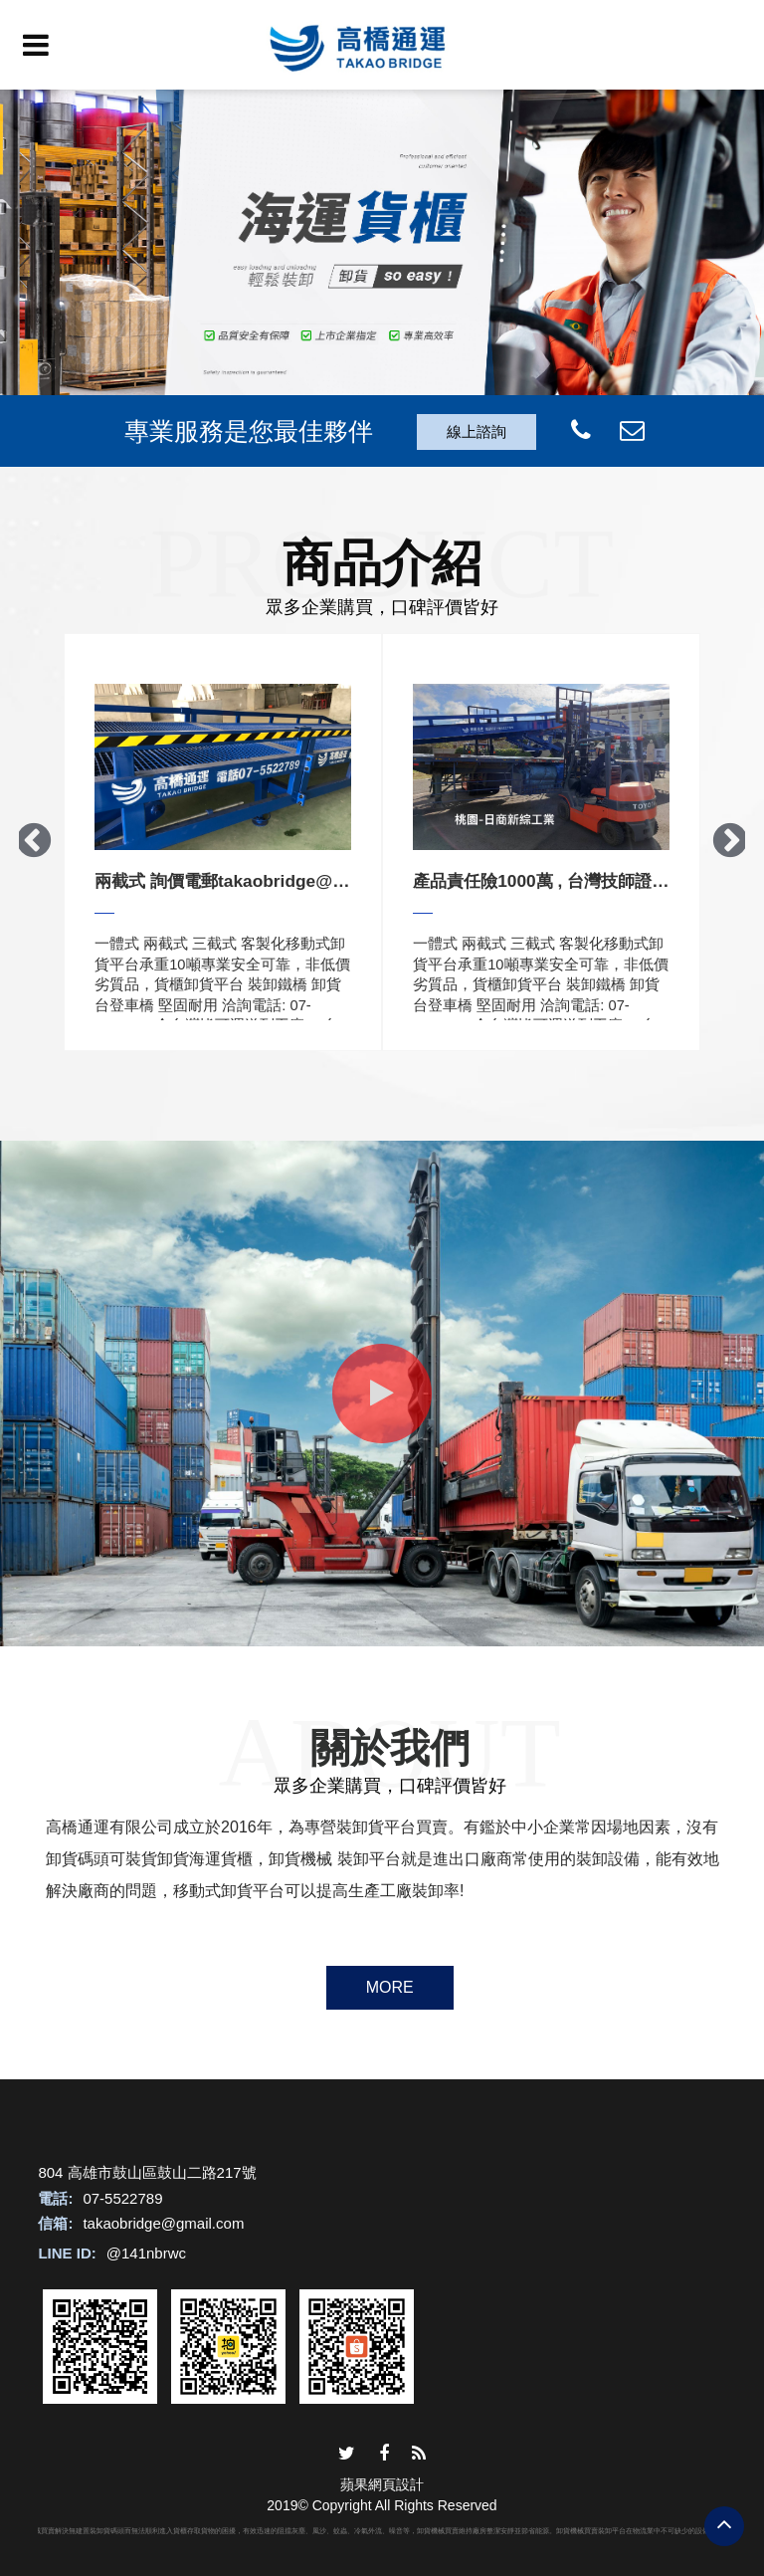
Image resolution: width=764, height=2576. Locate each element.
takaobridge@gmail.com (163, 2223)
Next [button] (730, 842)
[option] (382, 268)
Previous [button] (34, 842)
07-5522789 (122, 2198)
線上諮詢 (476, 431)
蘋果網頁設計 (382, 2484)
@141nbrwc (146, 2253)
